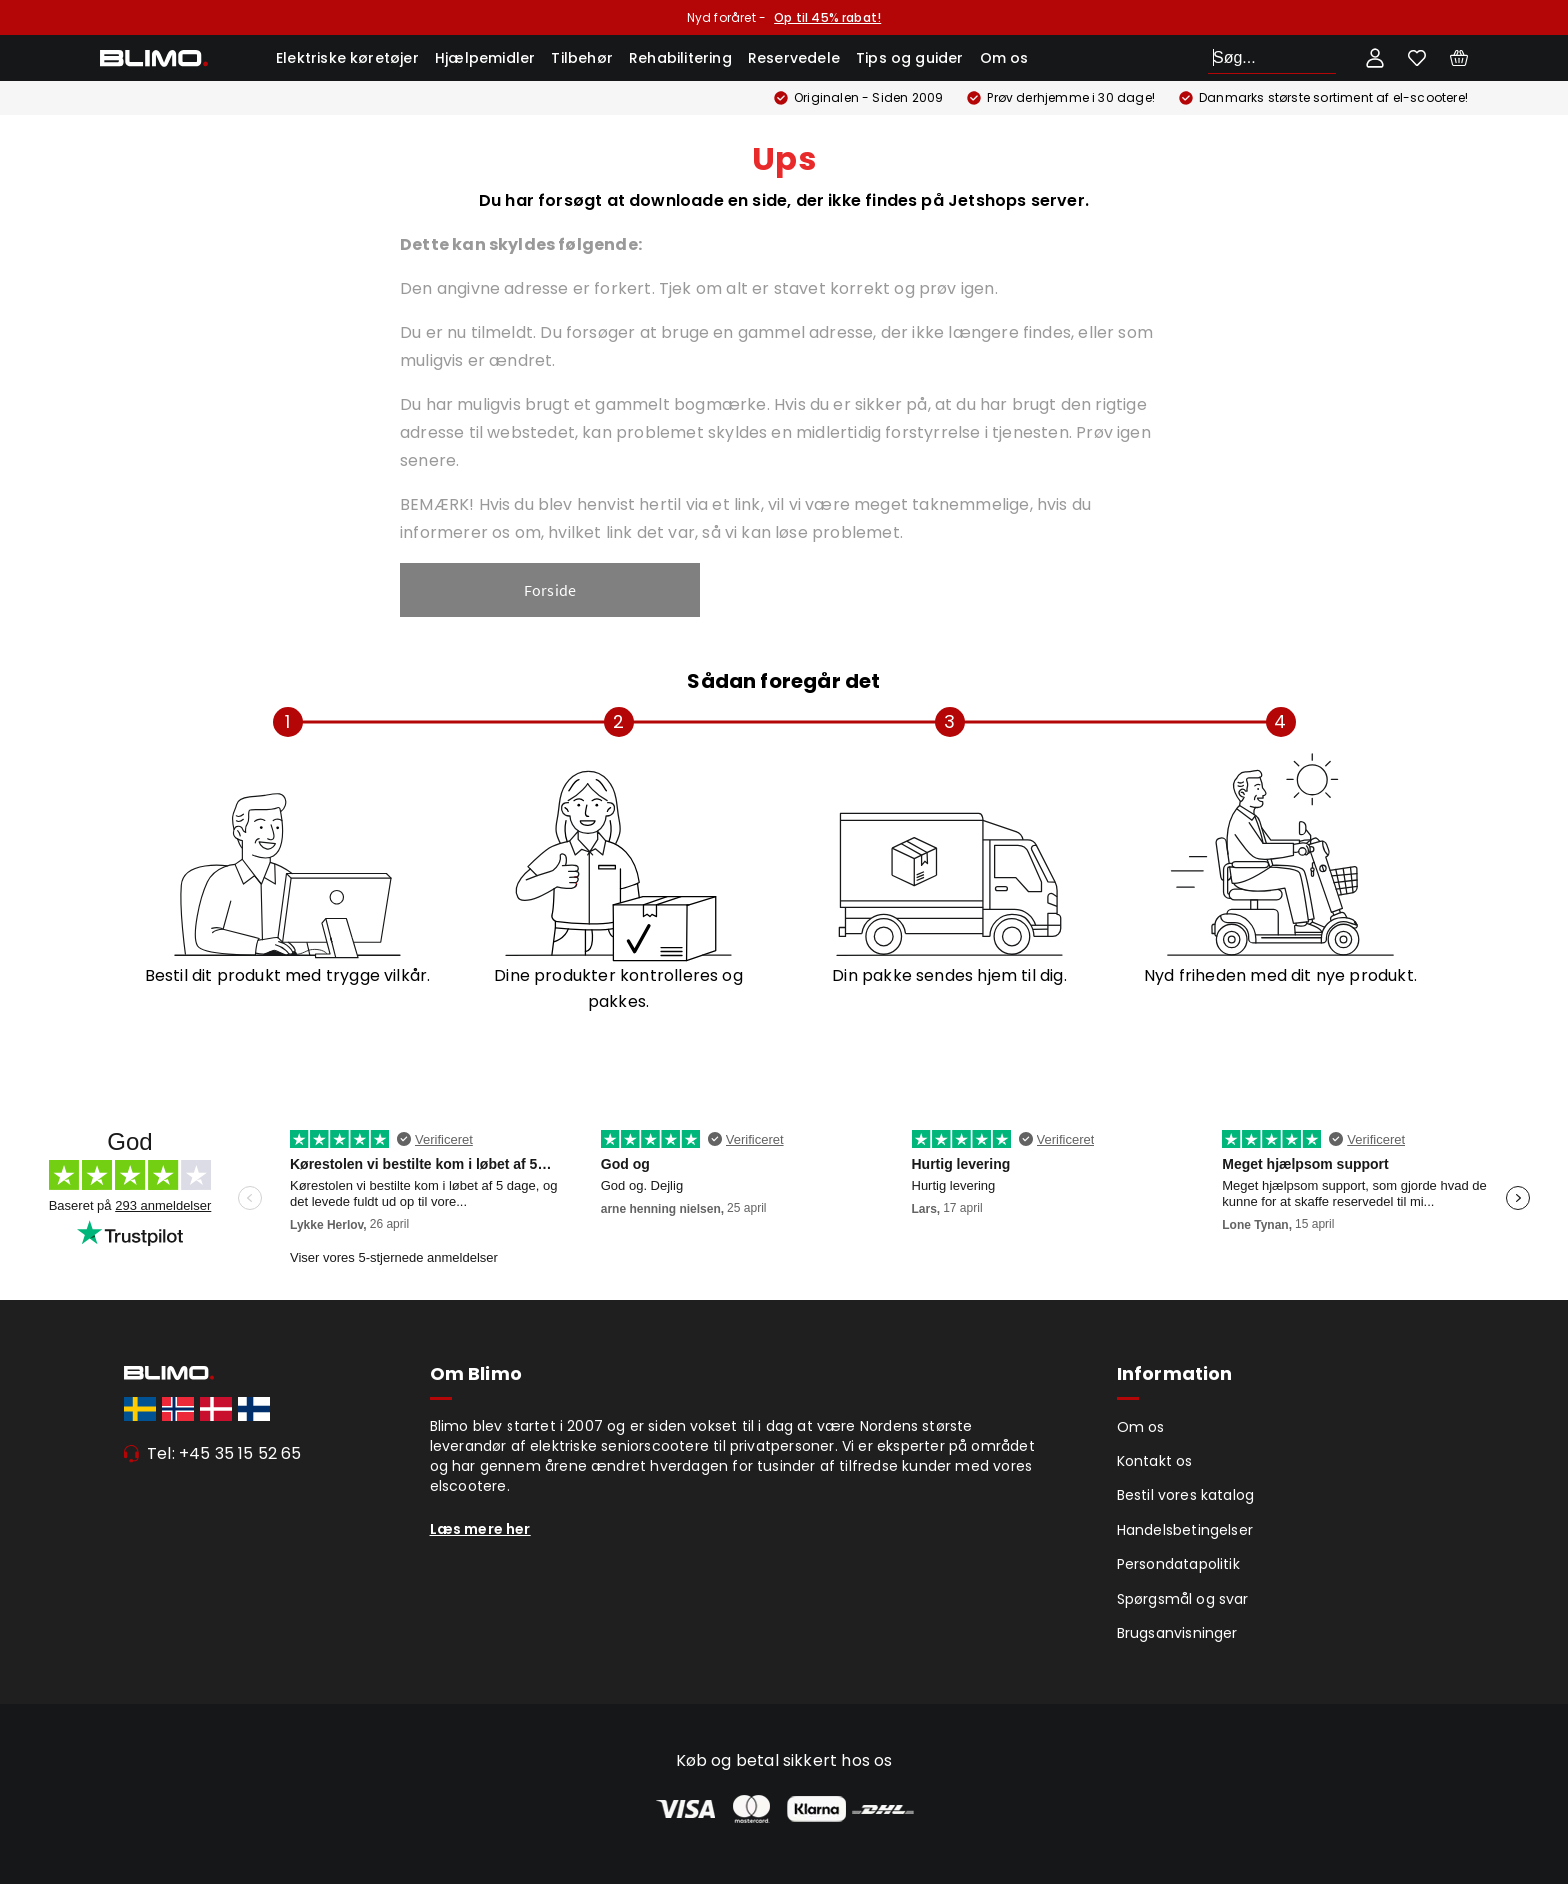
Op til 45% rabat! (827, 17)
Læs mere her (480, 1529)
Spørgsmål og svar (1183, 1599)
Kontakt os (1155, 1461)
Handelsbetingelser (1185, 1530)
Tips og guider (910, 58)
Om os (1004, 58)
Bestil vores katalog (1186, 1495)
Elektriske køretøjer (347, 58)
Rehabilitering (680, 58)
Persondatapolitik (1178, 1564)
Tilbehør (582, 58)
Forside (550, 590)
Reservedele (794, 58)
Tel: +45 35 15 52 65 (224, 1453)
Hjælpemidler (485, 58)
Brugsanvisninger (1177, 1633)
